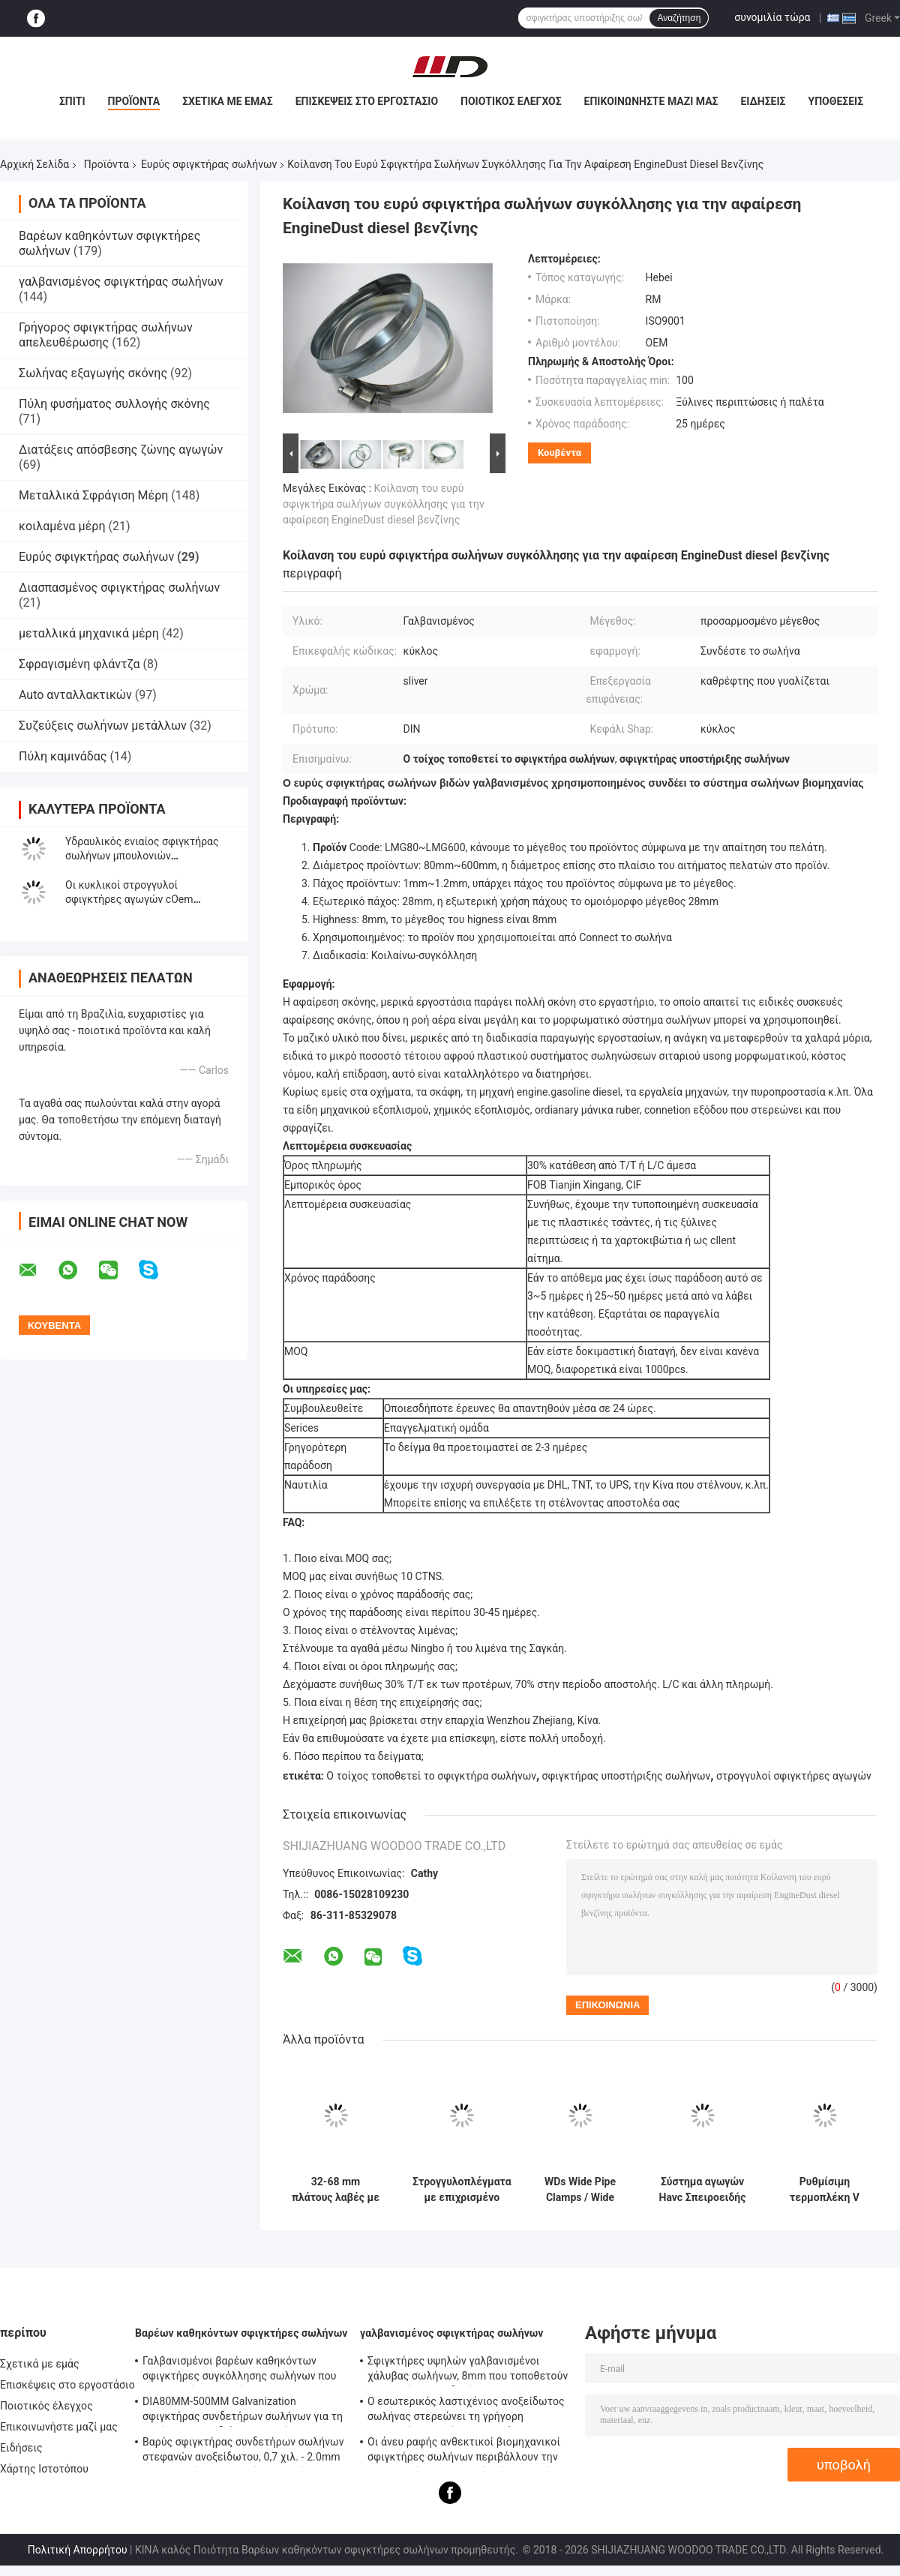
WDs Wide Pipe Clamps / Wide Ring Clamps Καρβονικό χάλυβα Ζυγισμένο (580, 2190)
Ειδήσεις (762, 101)
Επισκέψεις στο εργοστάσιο (367, 101)
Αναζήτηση (678, 18)
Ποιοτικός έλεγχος (511, 101)
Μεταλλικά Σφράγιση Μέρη (93, 495)
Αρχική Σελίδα (34, 164)
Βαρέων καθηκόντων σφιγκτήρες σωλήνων (241, 2333)
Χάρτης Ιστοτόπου (44, 2469)
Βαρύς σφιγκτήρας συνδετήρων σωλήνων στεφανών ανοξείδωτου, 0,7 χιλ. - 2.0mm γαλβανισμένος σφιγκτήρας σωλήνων (243, 2451)
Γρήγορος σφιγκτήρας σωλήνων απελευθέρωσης (106, 334)
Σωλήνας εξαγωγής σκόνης (93, 373)
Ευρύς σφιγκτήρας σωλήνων (209, 164)
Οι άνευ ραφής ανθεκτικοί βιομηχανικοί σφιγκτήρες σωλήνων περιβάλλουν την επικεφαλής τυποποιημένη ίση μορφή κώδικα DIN (464, 2451)
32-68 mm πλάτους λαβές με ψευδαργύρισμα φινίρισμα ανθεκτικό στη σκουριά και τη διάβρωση (336, 2190)
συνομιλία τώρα (772, 17)
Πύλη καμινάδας (62, 756)
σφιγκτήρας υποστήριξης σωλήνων (626, 1776)
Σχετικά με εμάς (227, 101)
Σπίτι (72, 101)
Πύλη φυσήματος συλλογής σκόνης (114, 404)
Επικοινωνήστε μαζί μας (651, 101)
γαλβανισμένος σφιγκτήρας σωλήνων (121, 281)
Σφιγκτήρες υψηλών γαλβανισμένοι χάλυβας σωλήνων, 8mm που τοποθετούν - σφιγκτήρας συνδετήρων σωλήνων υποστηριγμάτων (468, 2370)
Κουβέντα (559, 452)
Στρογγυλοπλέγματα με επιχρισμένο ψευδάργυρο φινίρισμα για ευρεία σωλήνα (462, 2190)
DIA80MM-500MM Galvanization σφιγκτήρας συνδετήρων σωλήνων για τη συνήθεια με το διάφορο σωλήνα (242, 2411)
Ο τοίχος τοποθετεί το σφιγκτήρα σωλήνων (431, 1776)
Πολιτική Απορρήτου (78, 2550)
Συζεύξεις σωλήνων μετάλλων (103, 725)
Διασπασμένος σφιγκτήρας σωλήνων (119, 587)
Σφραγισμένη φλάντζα (79, 664)
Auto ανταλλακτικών (75, 695)
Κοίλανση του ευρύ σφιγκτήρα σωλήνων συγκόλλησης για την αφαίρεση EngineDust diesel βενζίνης (383, 504)
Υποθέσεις (836, 101)
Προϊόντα (134, 101)
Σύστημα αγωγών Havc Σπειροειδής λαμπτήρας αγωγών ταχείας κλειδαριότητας (702, 2190)
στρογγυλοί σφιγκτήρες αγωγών (794, 1776)
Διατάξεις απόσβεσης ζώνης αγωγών (121, 449)
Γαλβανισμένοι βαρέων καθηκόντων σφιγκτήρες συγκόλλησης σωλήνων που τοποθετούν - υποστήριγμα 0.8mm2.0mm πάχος (241, 2370)
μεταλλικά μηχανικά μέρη (89, 633)
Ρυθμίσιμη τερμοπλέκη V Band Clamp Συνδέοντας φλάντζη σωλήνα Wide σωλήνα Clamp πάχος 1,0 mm (824, 2190)
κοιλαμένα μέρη (62, 526)
